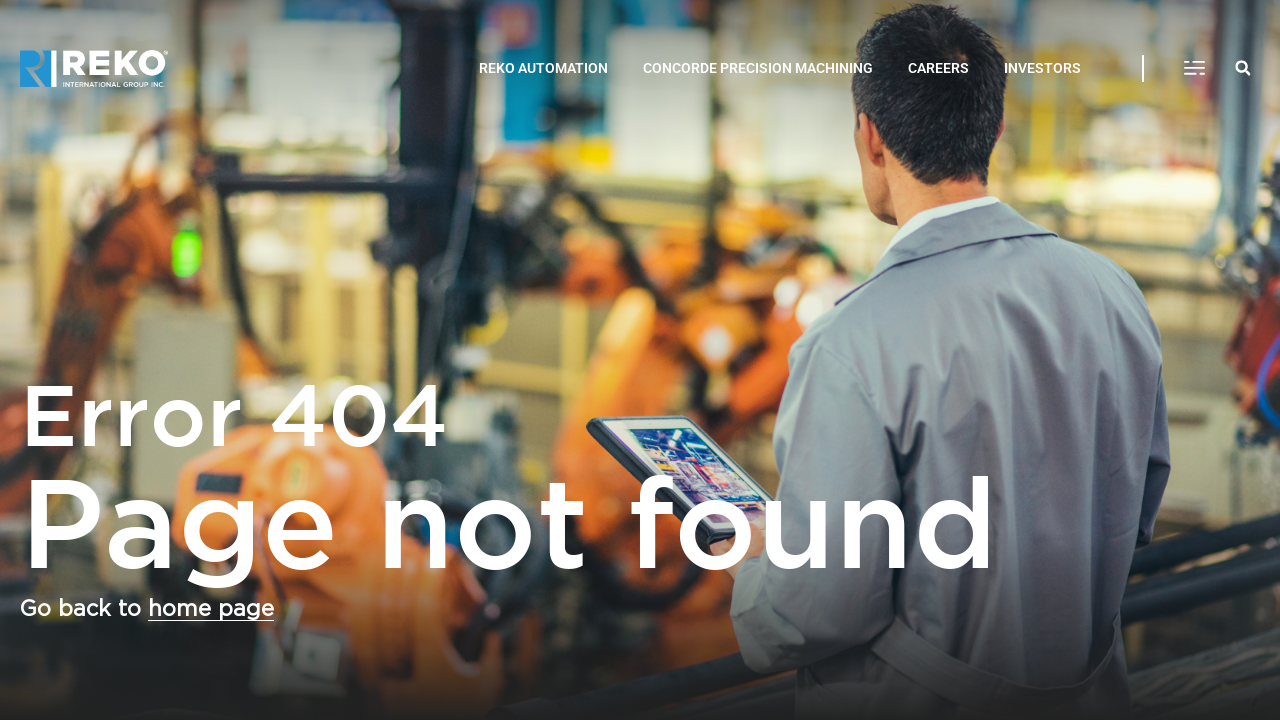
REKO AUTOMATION (543, 68)
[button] (1195, 69)
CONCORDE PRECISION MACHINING (758, 68)
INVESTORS (1042, 68)
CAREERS (938, 68)
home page (211, 609)
